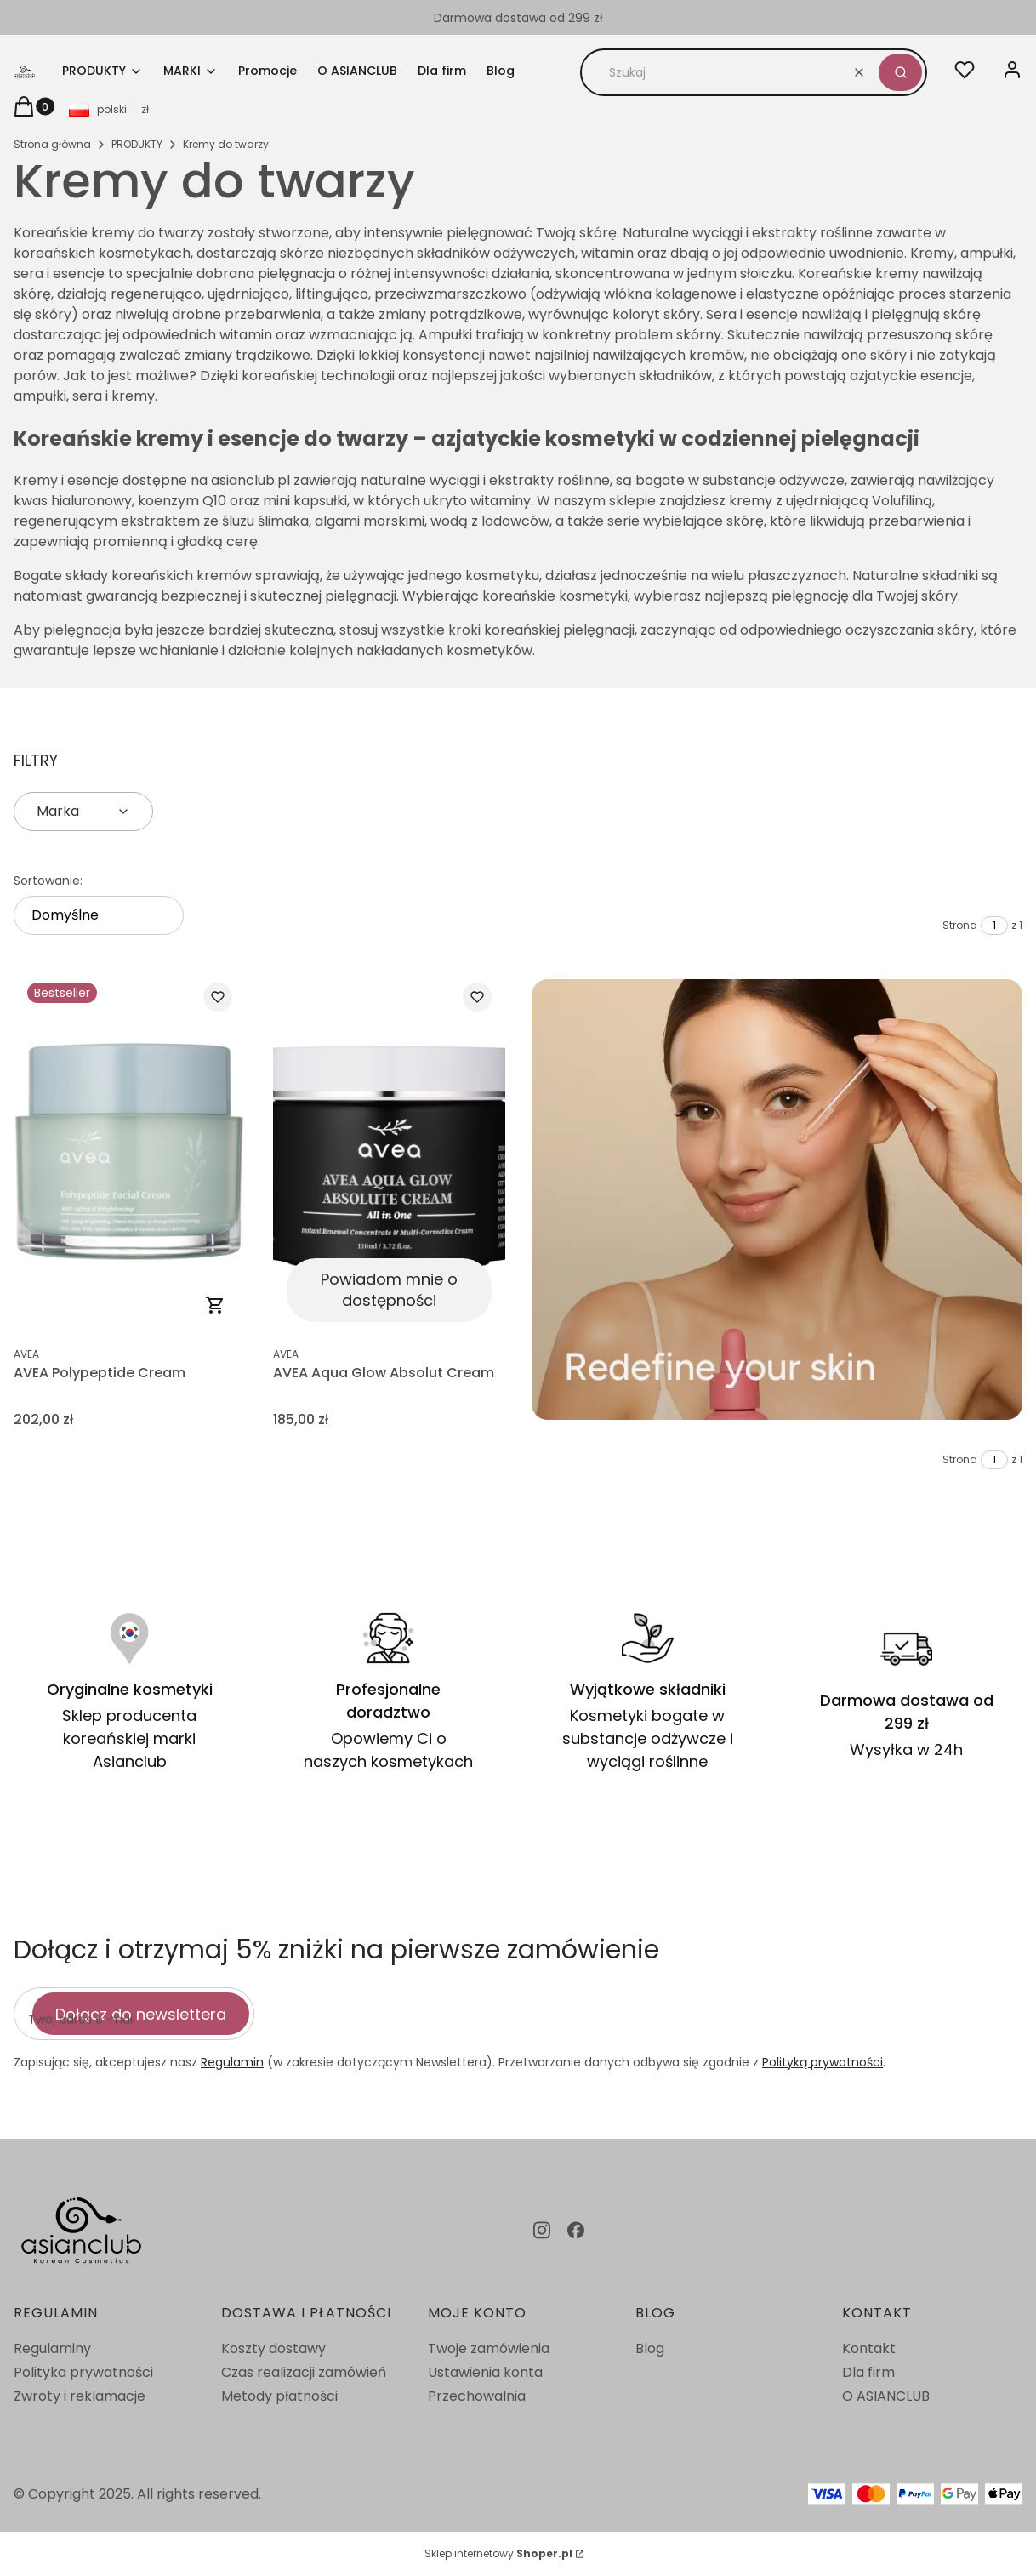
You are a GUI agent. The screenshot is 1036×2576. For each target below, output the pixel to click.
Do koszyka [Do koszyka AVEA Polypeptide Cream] (215, 1305)
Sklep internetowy (498, 2553)
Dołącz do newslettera (140, 2013)
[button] (900, 72)
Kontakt (869, 2348)
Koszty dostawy (273, 2348)
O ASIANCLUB (886, 2396)
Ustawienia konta (485, 2372)
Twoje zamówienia (488, 2348)
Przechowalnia (477, 2396)
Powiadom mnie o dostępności (388, 1289)
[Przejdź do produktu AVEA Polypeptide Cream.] (130, 1152)
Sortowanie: (48, 880)
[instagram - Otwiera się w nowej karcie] (542, 2230)
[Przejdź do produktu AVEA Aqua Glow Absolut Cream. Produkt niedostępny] (389, 1152)
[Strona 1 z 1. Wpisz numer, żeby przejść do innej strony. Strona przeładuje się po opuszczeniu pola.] (994, 925)
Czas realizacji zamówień (303, 2372)
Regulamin (232, 2062)
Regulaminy (52, 2348)
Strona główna (52, 144)
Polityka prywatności (83, 2372)
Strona (959, 925)
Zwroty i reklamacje (79, 2396)
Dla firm (868, 2372)
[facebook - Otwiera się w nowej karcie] (576, 2230)
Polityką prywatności (822, 2062)
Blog (649, 2348)
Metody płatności (279, 2396)
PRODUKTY (136, 144)
